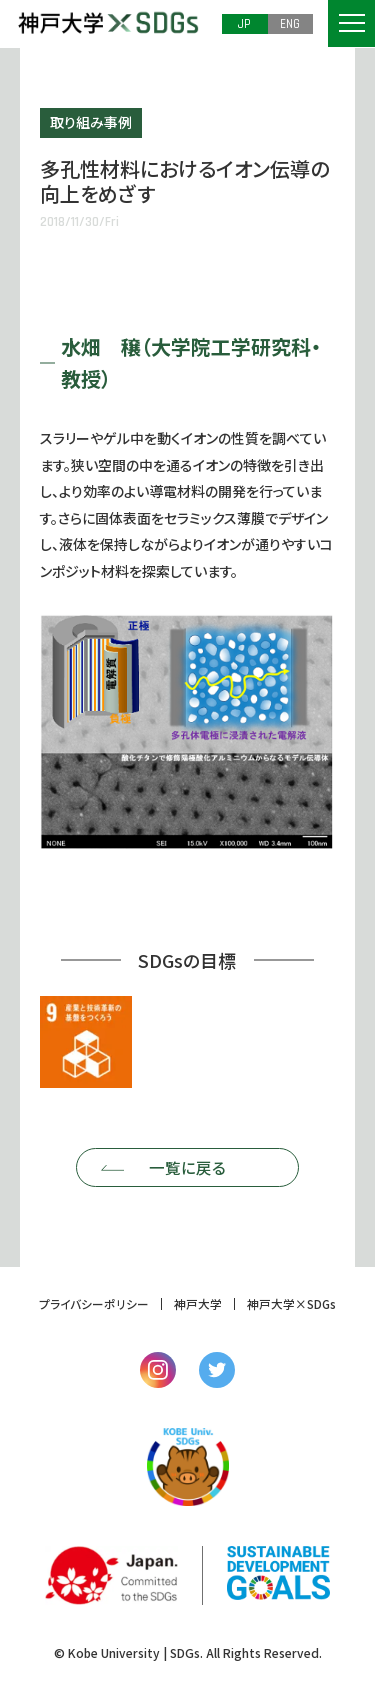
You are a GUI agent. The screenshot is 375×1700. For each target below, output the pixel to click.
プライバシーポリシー (94, 1304)
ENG (290, 23)
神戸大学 (198, 1304)
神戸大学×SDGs (291, 1304)
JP (244, 23)
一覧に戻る (187, 1168)
